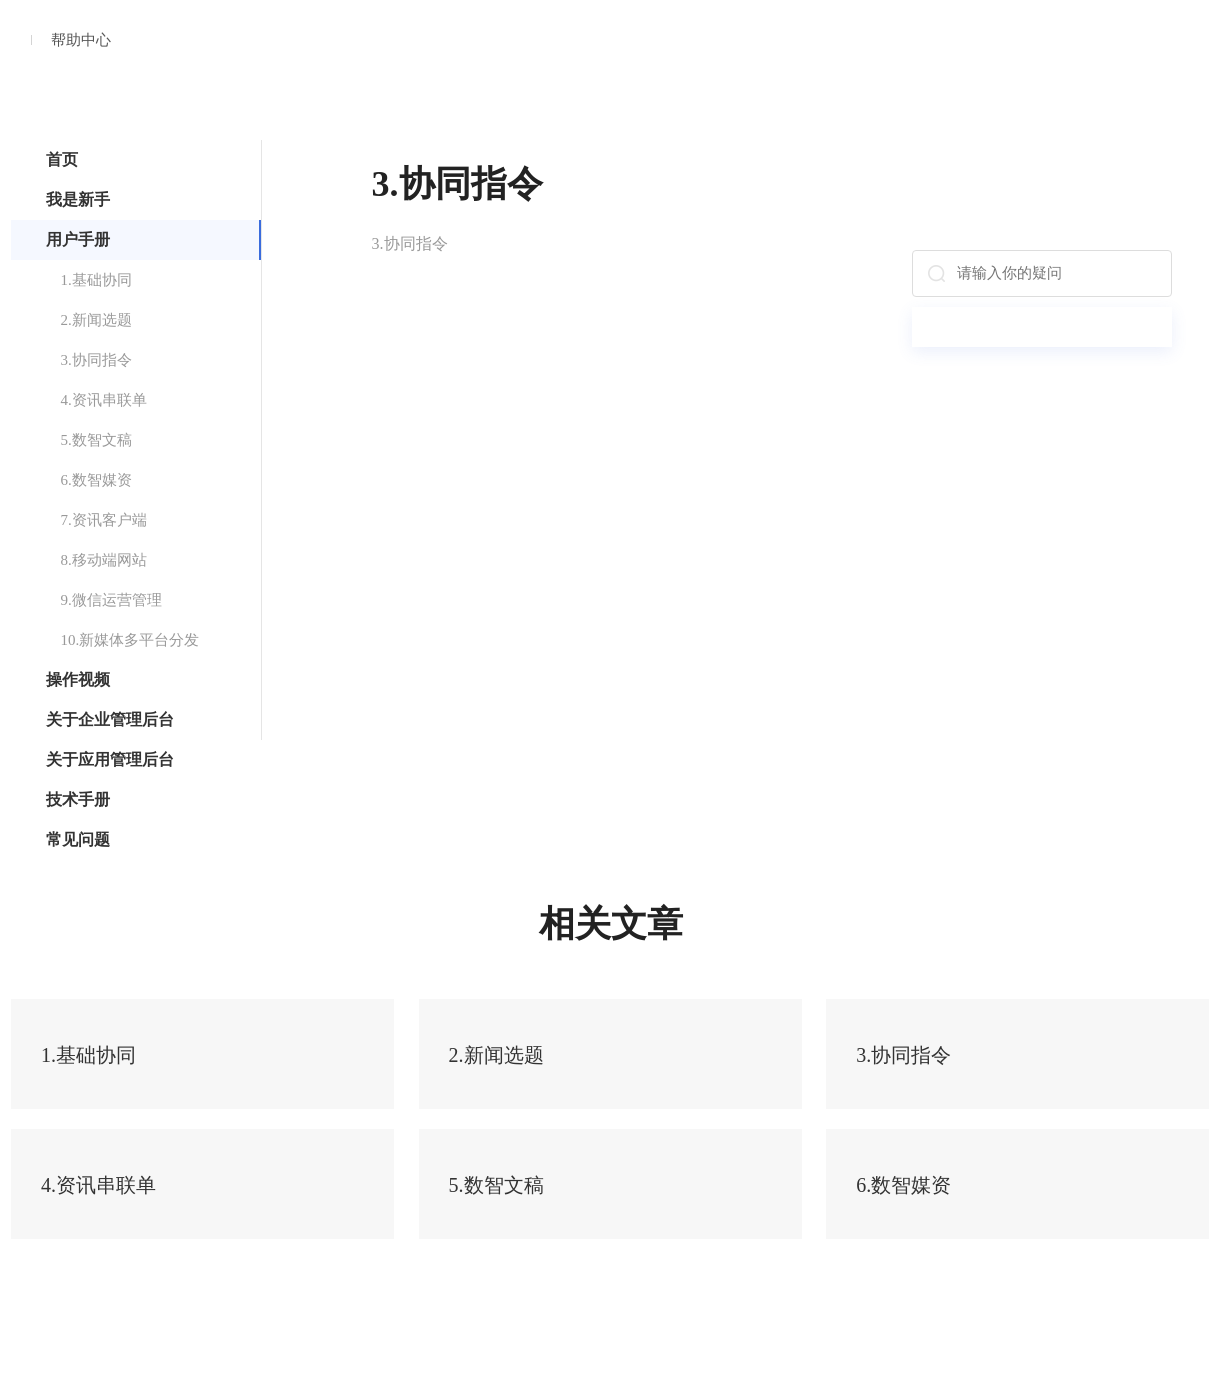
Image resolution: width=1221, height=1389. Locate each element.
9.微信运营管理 (111, 600)
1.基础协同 (96, 280)
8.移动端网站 (104, 560)
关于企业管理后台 (110, 719)
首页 (62, 159)
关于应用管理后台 (110, 759)
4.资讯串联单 (104, 400)
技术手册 (78, 799)
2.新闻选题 (96, 320)
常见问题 (78, 839)
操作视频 (78, 679)
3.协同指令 (96, 360)
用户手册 (78, 239)
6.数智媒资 (96, 480)
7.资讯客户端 (104, 520)
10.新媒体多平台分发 (130, 640)
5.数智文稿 (96, 440)
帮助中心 (81, 40)
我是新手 (78, 199)
